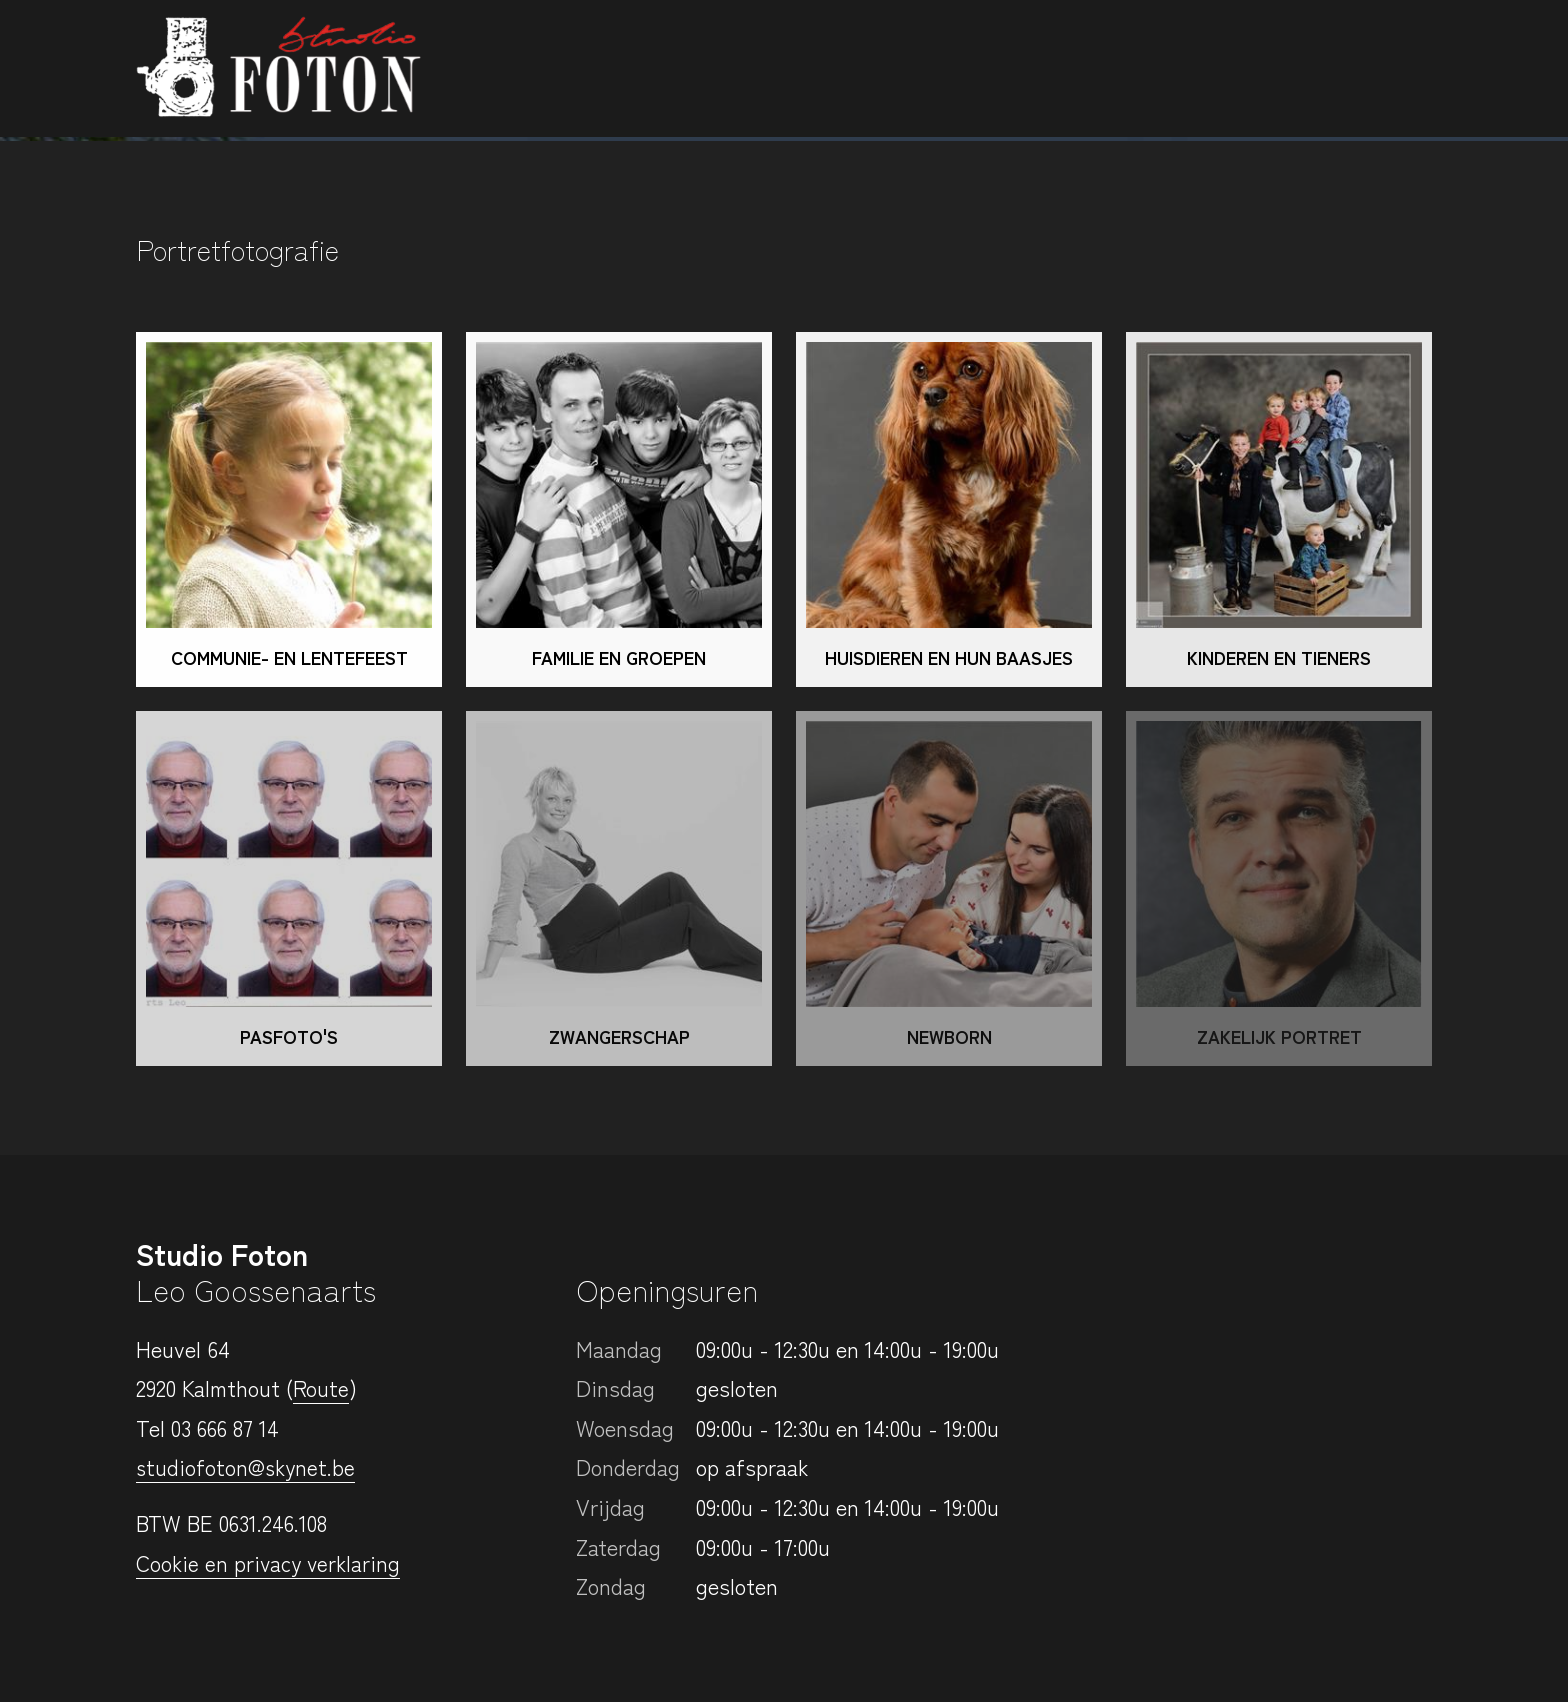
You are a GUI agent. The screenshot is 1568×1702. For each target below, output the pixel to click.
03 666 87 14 (226, 1427)
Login (1255, 65)
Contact (1368, 67)
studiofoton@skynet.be (248, 1466)
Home (609, 65)
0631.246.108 (274, 1522)
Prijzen (1164, 65)
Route (321, 1387)
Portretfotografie (765, 65)
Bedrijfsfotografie (997, 65)
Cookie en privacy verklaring (270, 1562)
